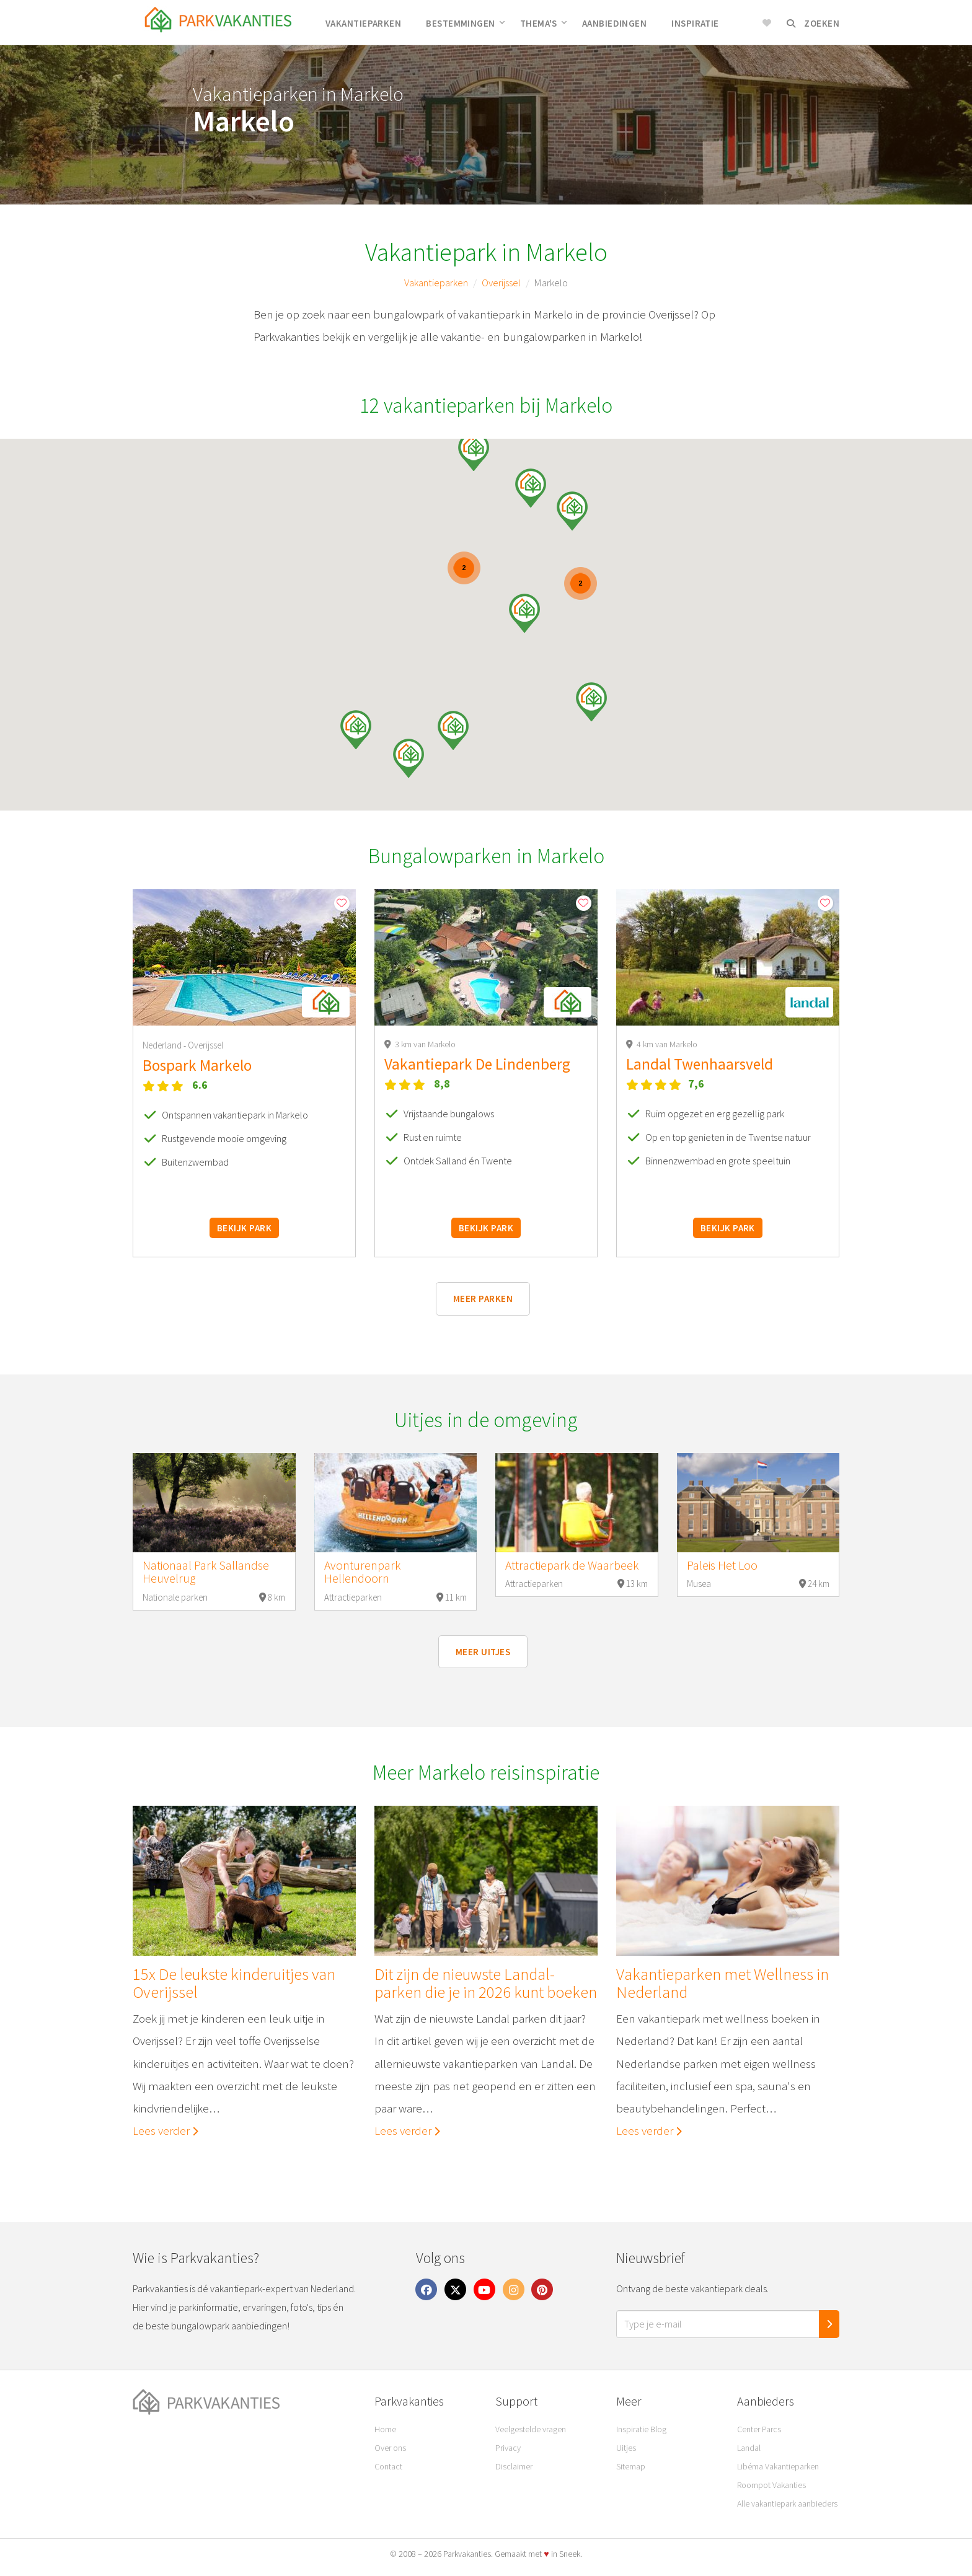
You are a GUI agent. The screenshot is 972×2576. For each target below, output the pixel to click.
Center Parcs (759, 2429)
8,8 (442, 1083)
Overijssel (501, 282)
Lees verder (165, 2130)
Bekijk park (244, 1228)
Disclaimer (513, 2466)
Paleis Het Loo (722, 1565)
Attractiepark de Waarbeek (571, 1565)
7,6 (696, 1083)
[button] (572, 510)
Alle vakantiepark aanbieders (787, 2503)
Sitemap (630, 2466)
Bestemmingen (465, 23)
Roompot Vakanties (771, 2484)
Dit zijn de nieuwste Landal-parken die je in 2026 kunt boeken (485, 1983)
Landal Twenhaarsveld (699, 1064)
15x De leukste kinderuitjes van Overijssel (234, 1983)
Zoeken (813, 23)
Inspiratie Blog (641, 2429)
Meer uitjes (483, 1652)
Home (385, 2429)
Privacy (508, 2447)
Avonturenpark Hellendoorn (362, 1572)
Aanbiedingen (614, 23)
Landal (749, 2447)
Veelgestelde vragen (530, 2429)
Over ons (390, 2447)
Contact (388, 2466)
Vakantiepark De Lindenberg (477, 1064)
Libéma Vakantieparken (778, 2466)
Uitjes (626, 2447)
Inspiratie (695, 23)
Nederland (163, 1045)
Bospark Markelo (197, 1065)
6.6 (200, 1085)
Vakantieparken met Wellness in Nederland (722, 1983)
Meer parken (483, 1298)
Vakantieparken (363, 23)
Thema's (543, 23)
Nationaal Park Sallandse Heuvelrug (206, 1572)
